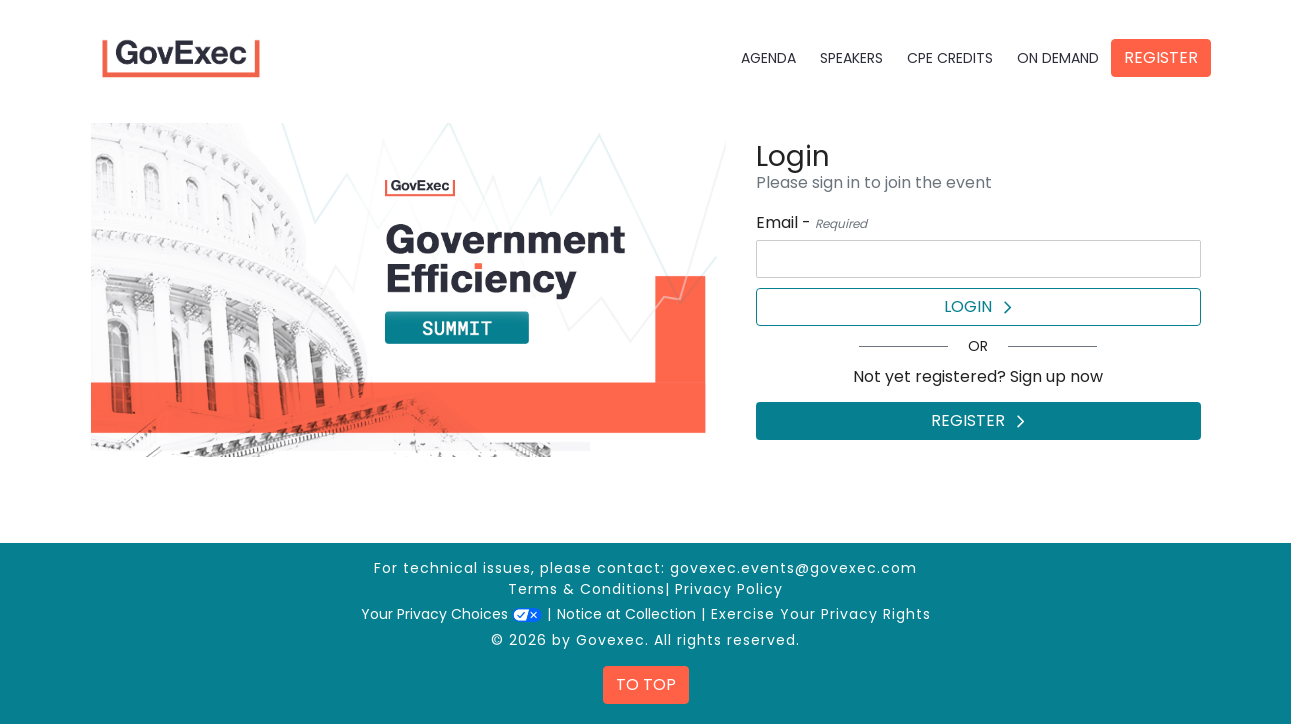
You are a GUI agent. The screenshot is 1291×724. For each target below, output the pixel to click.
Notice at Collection (626, 614)
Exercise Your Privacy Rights (821, 614)
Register (1161, 57)
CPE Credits (950, 58)
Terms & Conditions (586, 589)
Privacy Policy (729, 589)
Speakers (851, 58)
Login (978, 306)
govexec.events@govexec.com (793, 568)
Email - (811, 222)
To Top (646, 684)
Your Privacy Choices (451, 614)
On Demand (1058, 58)
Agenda (768, 58)
